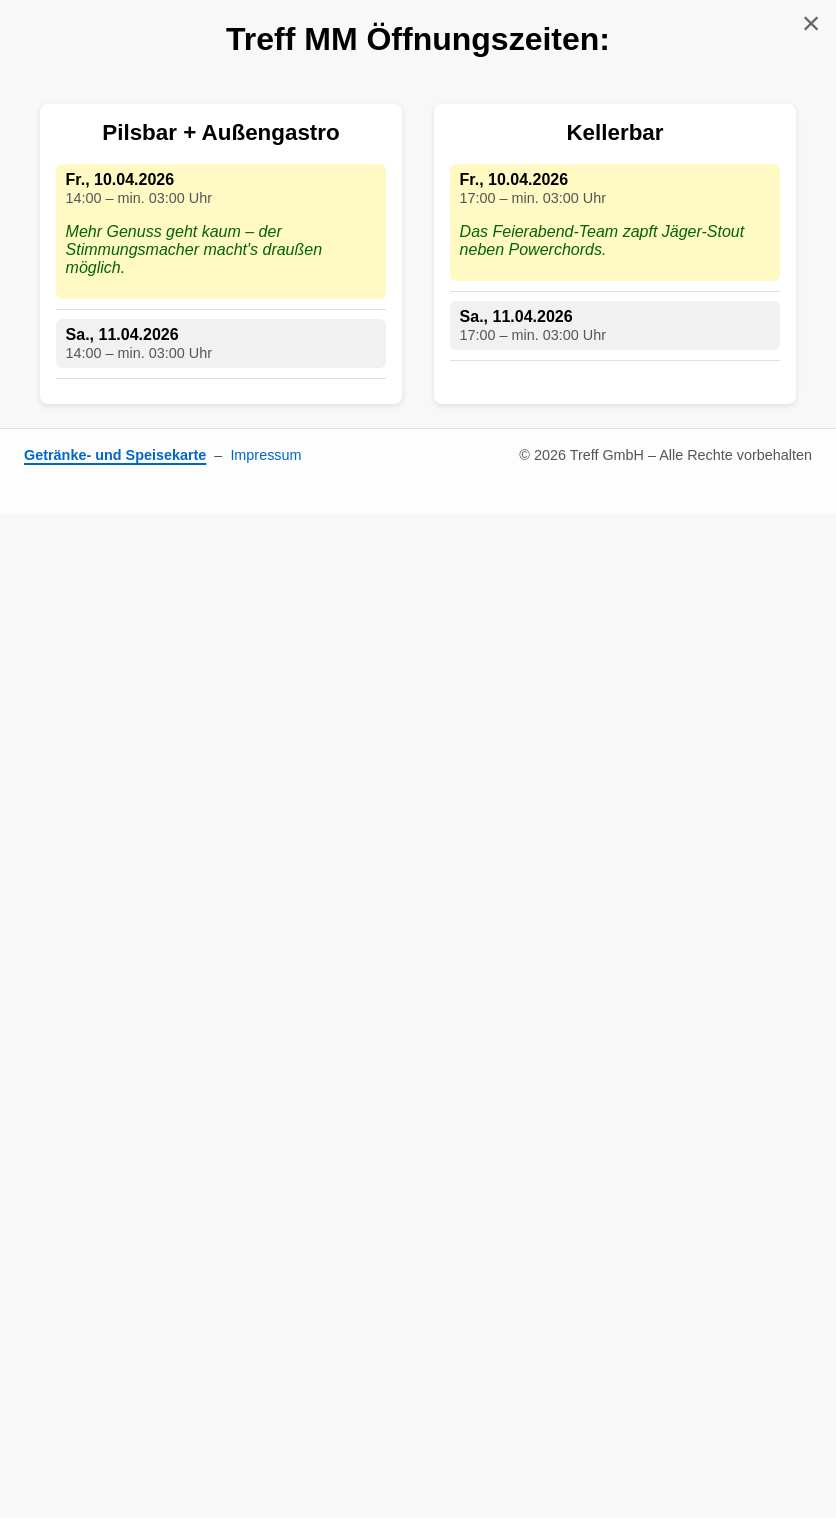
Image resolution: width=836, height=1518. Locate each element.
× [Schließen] (811, 23)
